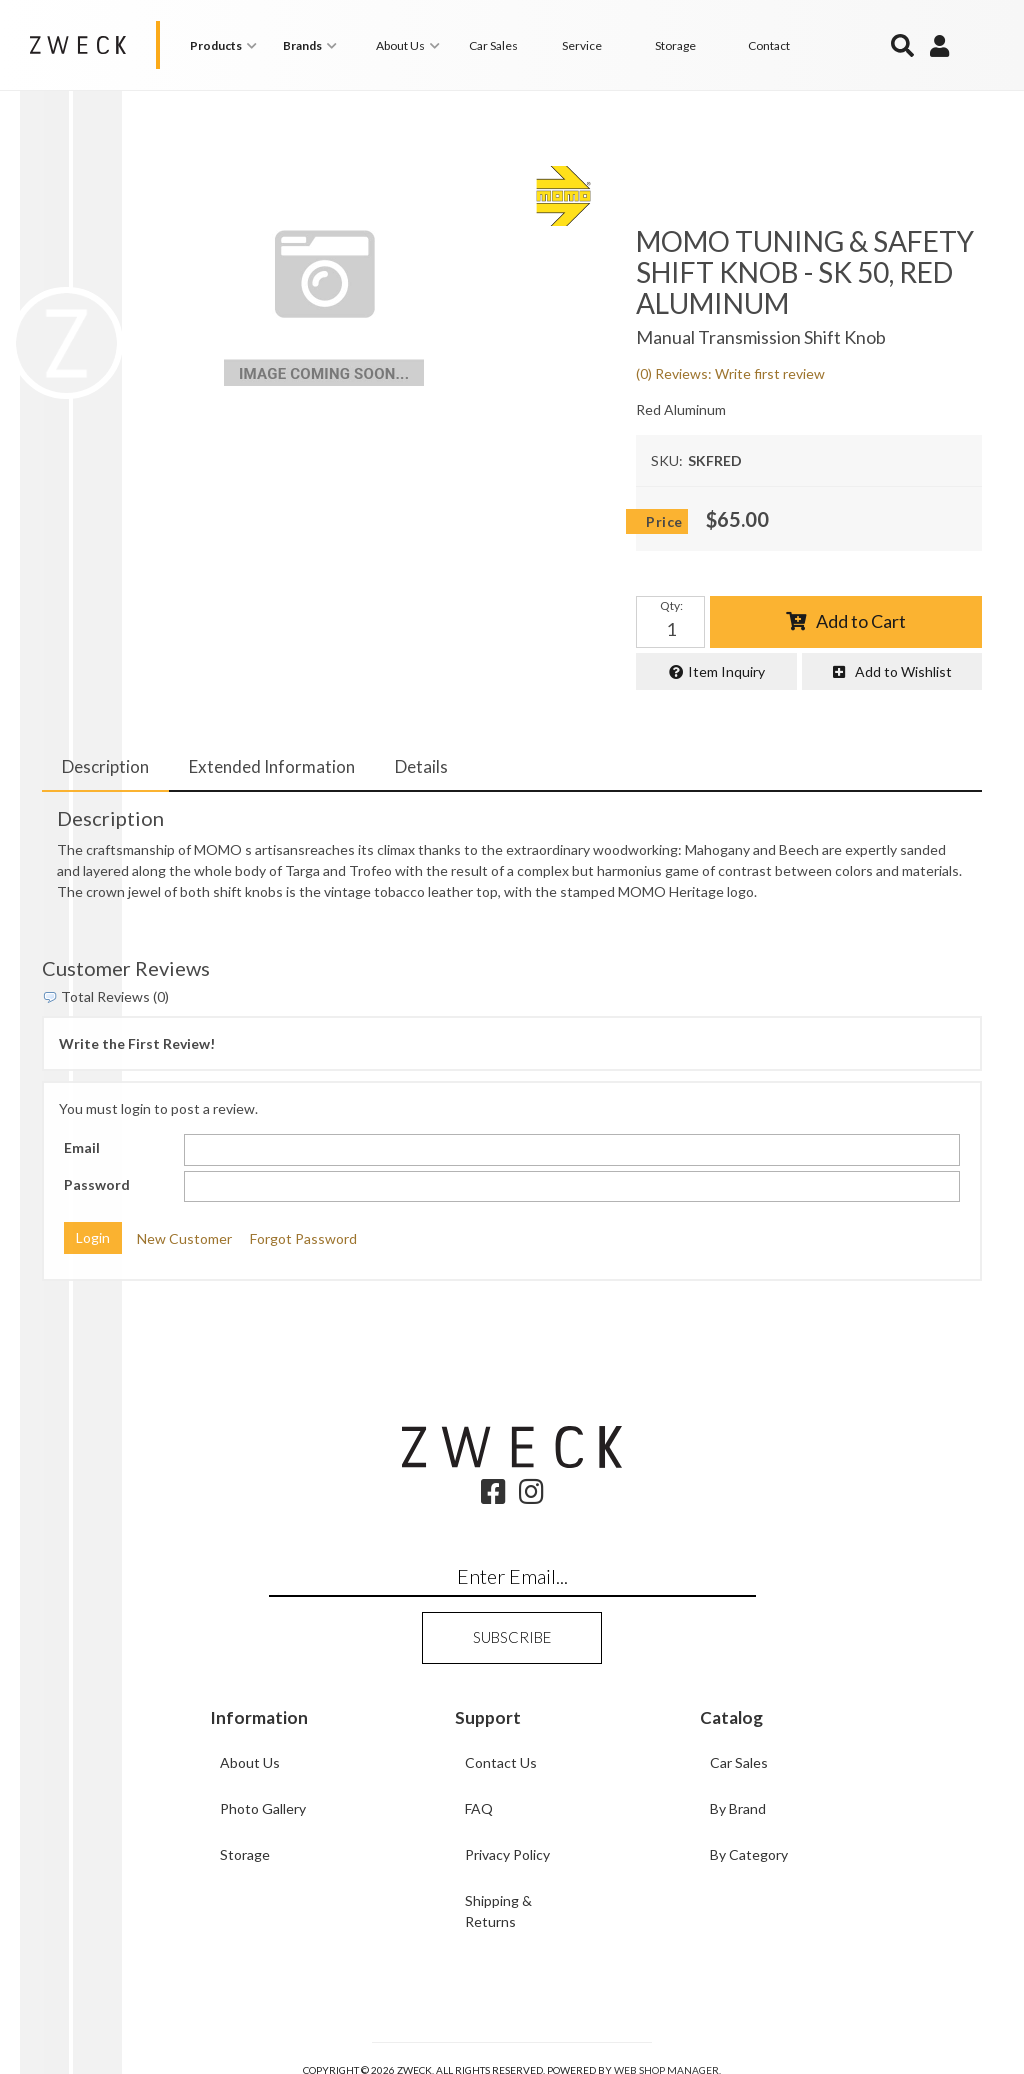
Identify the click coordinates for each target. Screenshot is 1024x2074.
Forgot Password (303, 1238)
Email (82, 1147)
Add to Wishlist (903, 671)
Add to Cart (861, 621)
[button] (226, 45)
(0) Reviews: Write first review (730, 373)
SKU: (667, 460)
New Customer (184, 1238)
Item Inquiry (726, 671)
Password (97, 1184)
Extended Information (272, 766)
